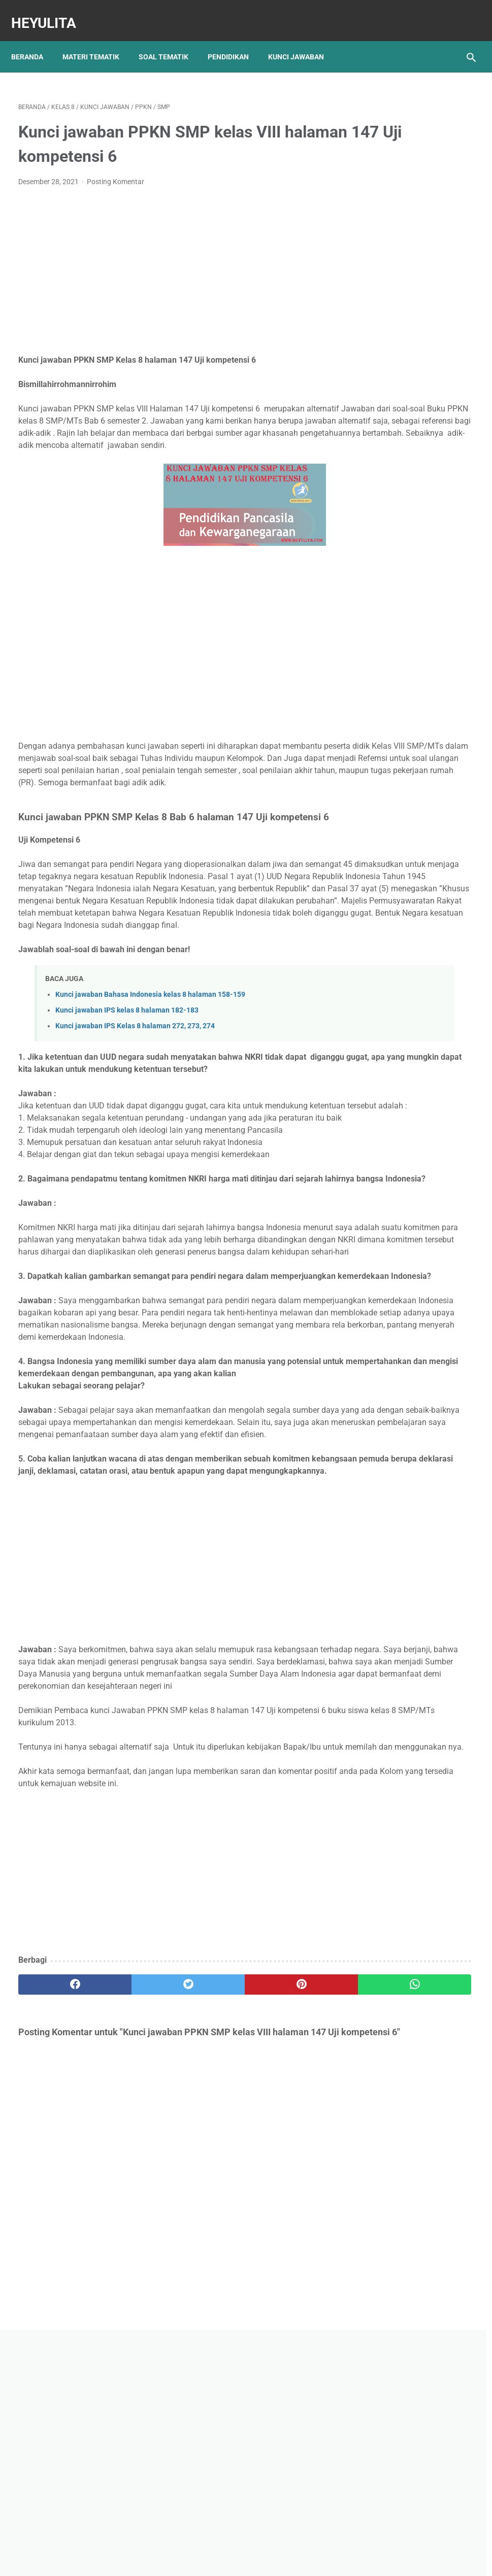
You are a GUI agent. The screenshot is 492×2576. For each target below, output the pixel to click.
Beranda (34, 40)
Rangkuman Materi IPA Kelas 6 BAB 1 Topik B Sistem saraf (408, 642)
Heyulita (50, 12)
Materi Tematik (98, 40)
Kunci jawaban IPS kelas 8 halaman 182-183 (127, 1100)
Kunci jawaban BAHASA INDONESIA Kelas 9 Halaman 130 (409, 559)
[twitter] (132, 2232)
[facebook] (56, 2232)
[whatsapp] (283, 2232)
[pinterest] (207, 2232)
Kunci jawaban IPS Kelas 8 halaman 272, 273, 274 (135, 1115)
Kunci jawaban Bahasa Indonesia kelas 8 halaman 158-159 (150, 1084)
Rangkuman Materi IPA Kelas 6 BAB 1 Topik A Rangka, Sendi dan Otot (408, 441)
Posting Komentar (115, 171)
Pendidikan (235, 40)
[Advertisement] (169, 261)
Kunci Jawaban (303, 40)
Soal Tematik (170, 40)
